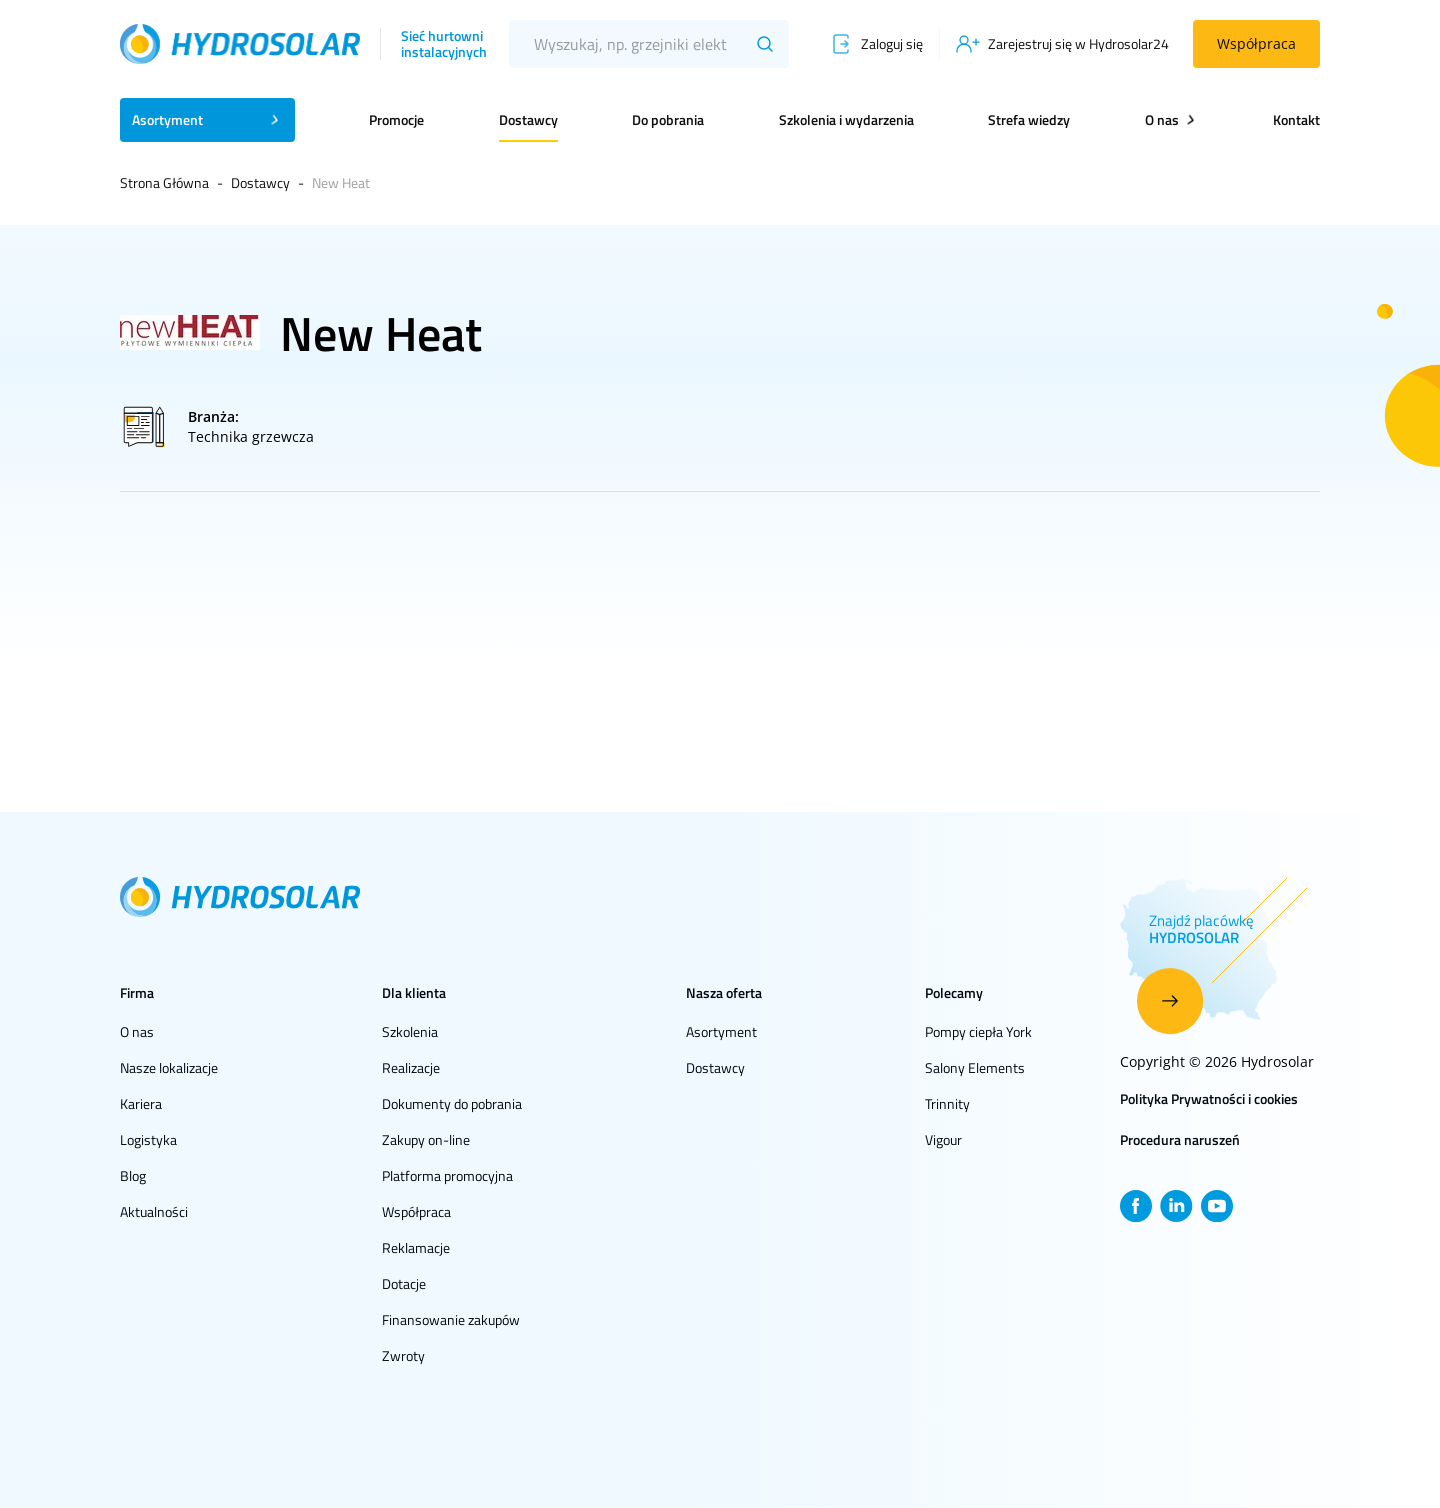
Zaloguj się (892, 43)
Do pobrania (668, 119)
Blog (133, 1175)
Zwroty (403, 1355)
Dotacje (404, 1283)
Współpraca (1256, 43)
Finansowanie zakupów (451, 1319)
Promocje (396, 119)
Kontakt (1296, 119)
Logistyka (148, 1139)
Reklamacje (416, 1247)
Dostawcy (528, 119)
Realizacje (411, 1067)
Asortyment (721, 1031)
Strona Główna (164, 182)
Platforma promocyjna (447, 1175)
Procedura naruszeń (1180, 1139)
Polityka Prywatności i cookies (1209, 1098)
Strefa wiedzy (1029, 119)
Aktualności (154, 1211)
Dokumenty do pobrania (452, 1103)
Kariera (141, 1103)
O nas (137, 1031)
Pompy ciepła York (978, 1031)
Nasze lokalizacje (169, 1067)
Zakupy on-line (426, 1139)
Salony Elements (975, 1067)
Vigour (943, 1139)
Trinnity (947, 1103)
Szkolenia (410, 1031)
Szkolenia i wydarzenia (846, 119)
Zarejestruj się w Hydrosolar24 (1078, 43)
